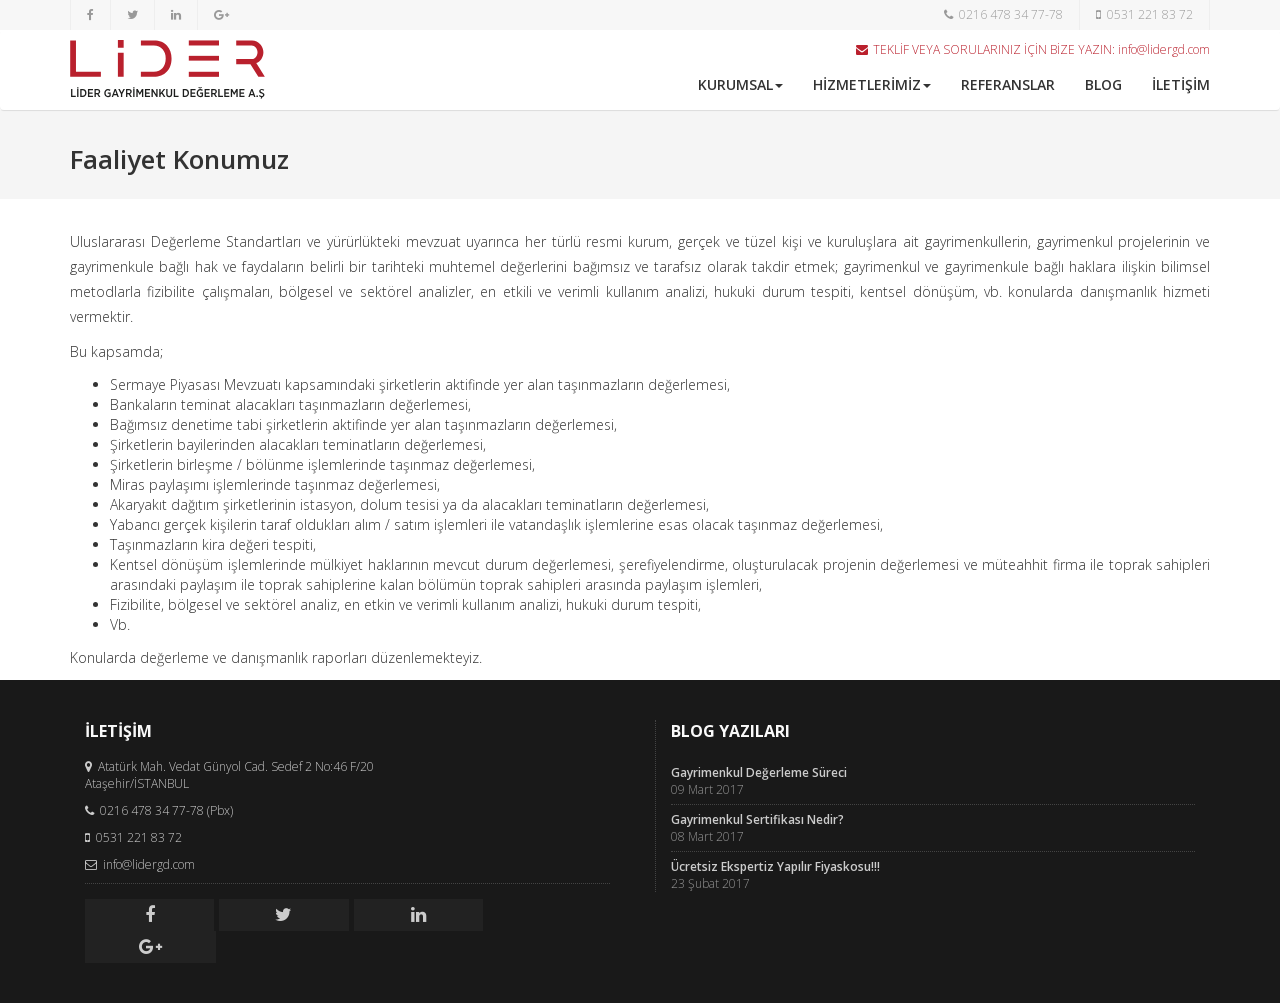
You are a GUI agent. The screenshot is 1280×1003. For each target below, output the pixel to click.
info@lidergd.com (1164, 49)
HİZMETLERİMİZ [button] (872, 84)
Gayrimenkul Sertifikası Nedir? (757, 819)
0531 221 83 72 (1144, 14)
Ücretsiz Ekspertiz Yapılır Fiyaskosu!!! (775, 866)
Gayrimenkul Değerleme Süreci (759, 772)
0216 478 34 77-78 (1003, 14)
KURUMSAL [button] (740, 84)
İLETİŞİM (1181, 84)
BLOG (1103, 84)
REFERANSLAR (1008, 84)
